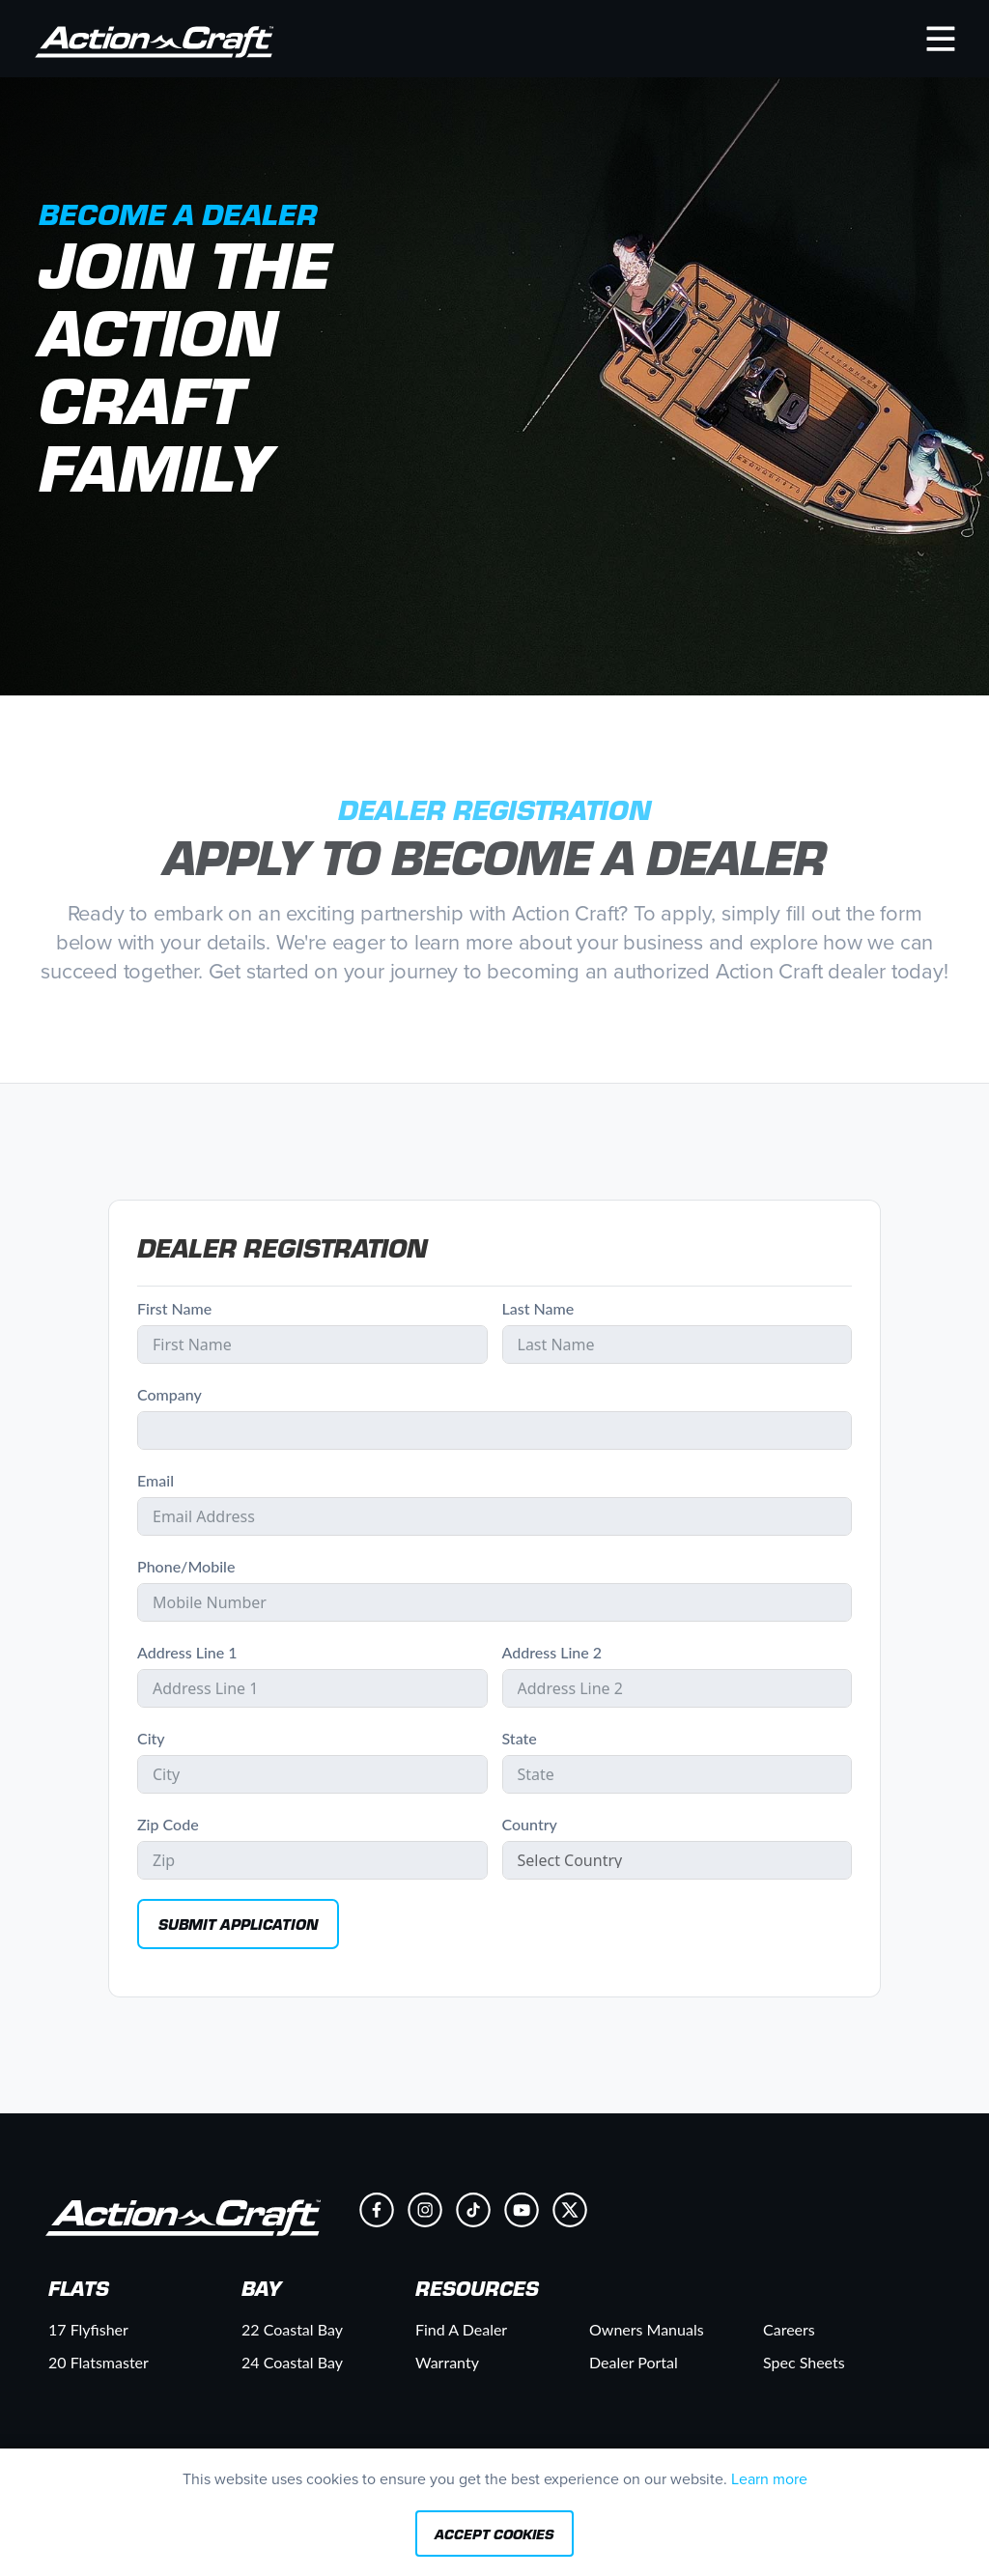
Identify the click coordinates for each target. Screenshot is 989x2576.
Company (169, 1394)
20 (98, 2362)
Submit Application (238, 1923)
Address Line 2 (552, 1652)
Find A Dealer (461, 2329)
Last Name (538, 1308)
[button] (940, 38)
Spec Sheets (804, 2362)
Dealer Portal (633, 2362)
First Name (174, 1308)
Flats (78, 2288)
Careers (789, 2329)
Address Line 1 (187, 1652)
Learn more (769, 2479)
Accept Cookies (494, 2533)
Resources (477, 2288)
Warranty (447, 2362)
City (151, 1738)
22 (292, 2329)
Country (529, 1824)
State (519, 1738)
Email (155, 1480)
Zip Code (168, 1824)
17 (88, 2329)
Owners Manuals (646, 2329)
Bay (261, 2288)
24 (292, 2362)
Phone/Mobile (186, 1566)
